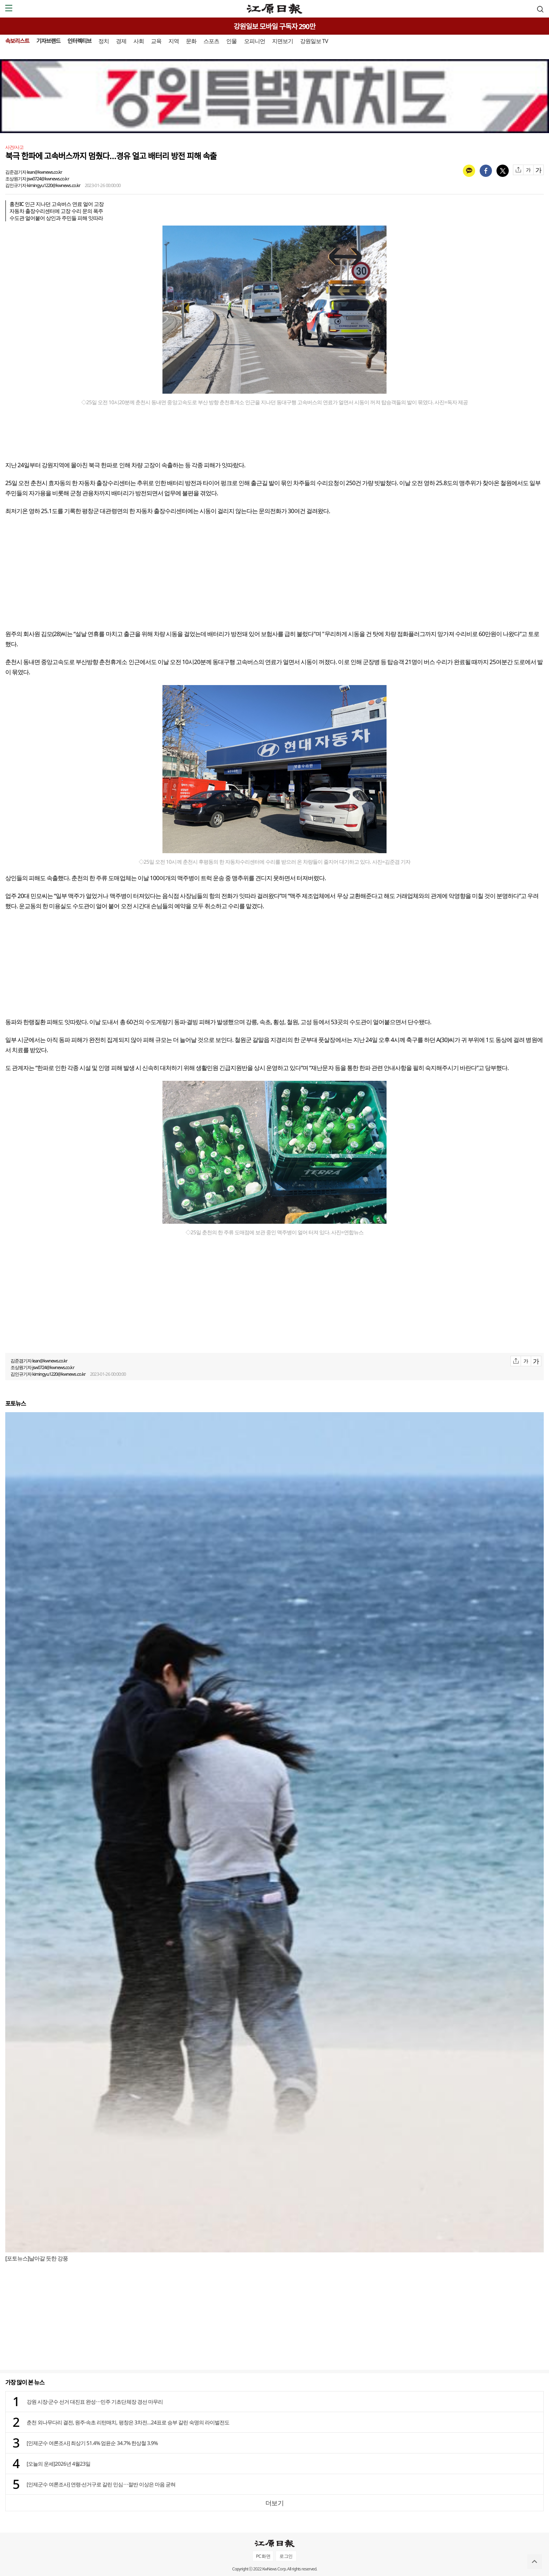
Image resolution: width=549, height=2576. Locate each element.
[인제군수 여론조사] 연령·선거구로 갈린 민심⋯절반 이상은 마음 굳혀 (101, 2484)
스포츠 (211, 41)
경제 (121, 41)
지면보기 (282, 41)
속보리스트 (17, 41)
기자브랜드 (48, 41)
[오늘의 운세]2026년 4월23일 (58, 2463)
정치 (103, 41)
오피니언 (254, 41)
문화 (191, 41)
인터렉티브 (79, 41)
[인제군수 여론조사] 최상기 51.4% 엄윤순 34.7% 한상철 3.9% (92, 2442)
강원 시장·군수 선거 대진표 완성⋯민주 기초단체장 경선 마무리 (95, 2401)
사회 (138, 41)
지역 (173, 41)
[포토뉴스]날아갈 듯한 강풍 (36, 2258)
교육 (156, 41)
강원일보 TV (314, 41)
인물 (231, 41)
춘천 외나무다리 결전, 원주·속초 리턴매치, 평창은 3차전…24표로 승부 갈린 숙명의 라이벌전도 (128, 2422)
